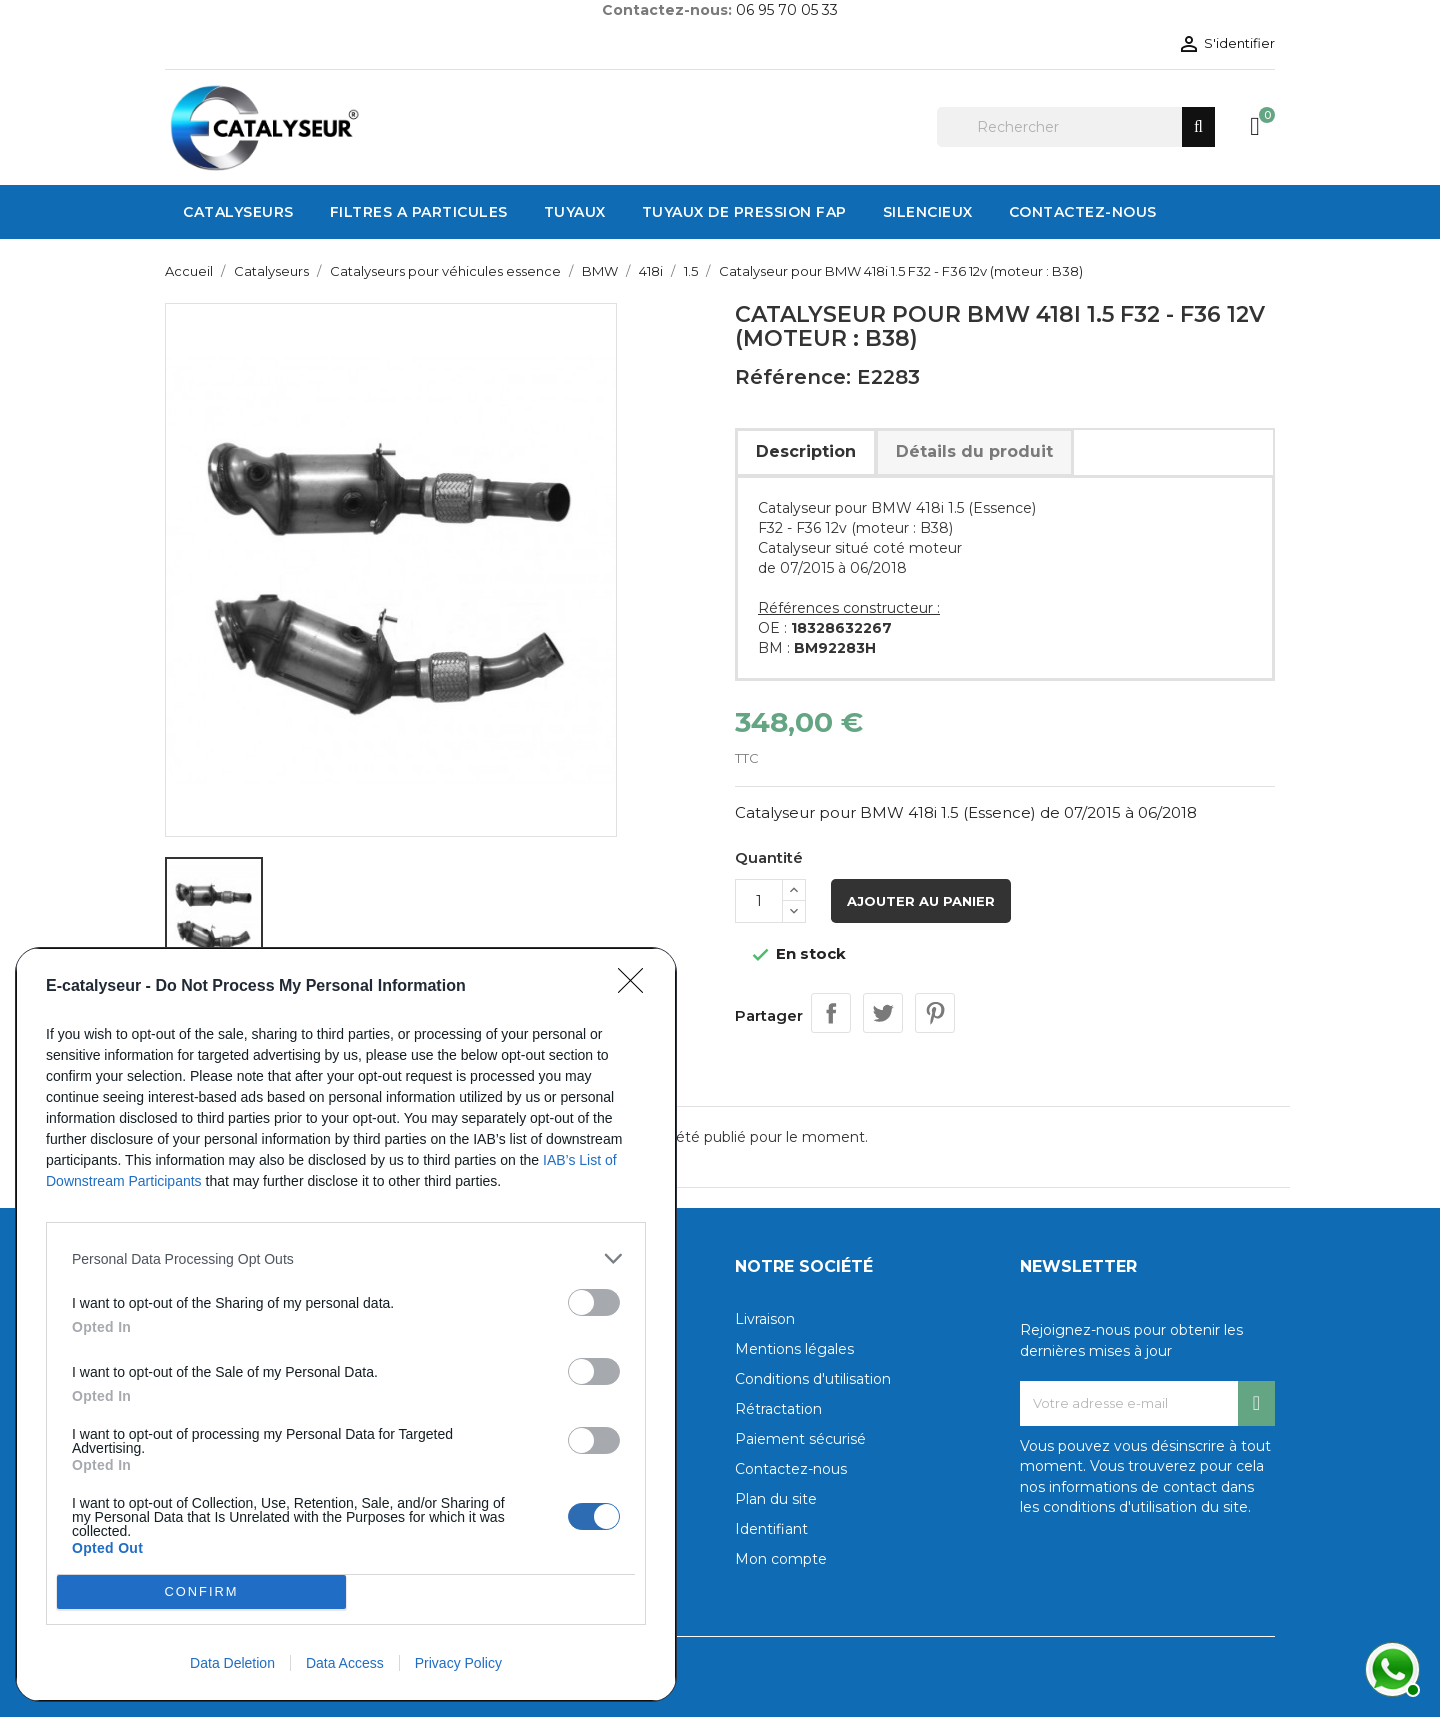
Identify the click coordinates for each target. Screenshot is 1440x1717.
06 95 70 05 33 (787, 10)
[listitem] (346, 1258)
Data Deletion (232, 1663)
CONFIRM (201, 1592)
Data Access (345, 1663)
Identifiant (771, 1529)
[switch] (594, 1302)
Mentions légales (794, 1349)
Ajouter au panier (921, 901)
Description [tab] (806, 451)
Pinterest (935, 1013)
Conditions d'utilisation (813, 1379)
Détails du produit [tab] (974, 451)
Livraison (765, 1319)
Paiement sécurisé (800, 1439)
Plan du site (776, 1499)
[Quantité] (759, 901)
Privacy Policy (458, 1663)
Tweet (883, 1013)
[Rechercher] (1076, 127)
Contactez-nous (791, 1469)
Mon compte (781, 1559)
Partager (831, 1013)
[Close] (637, 987)
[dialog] (346, 1324)
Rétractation (778, 1409)
